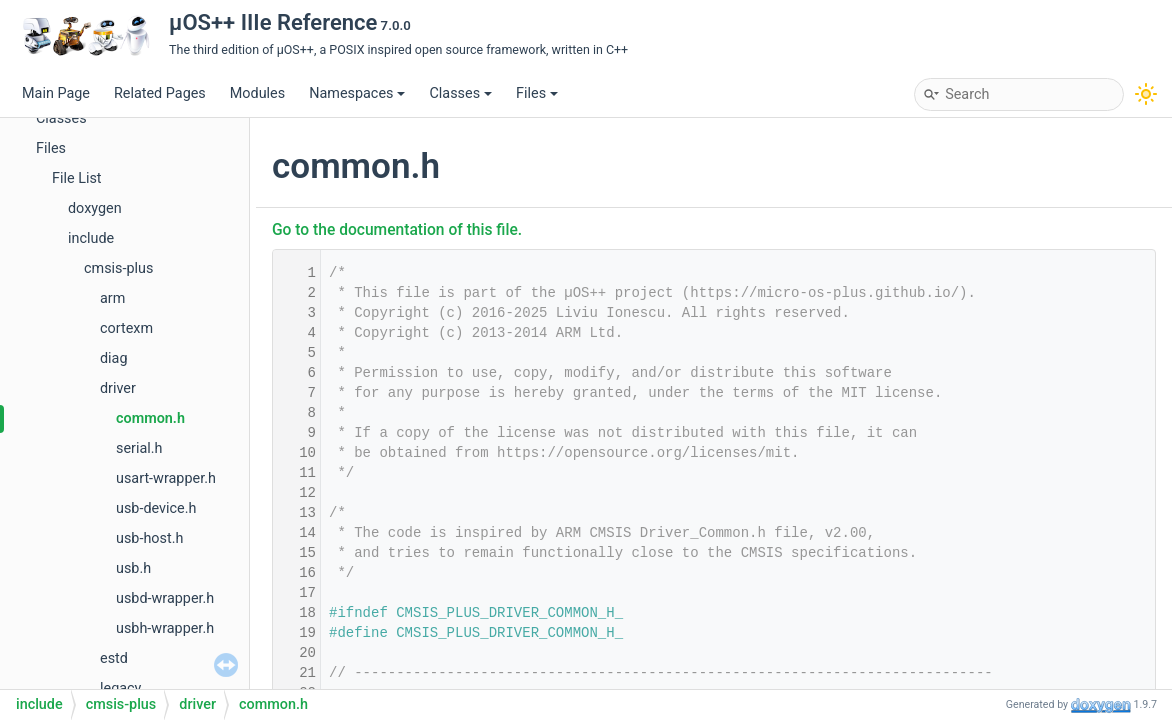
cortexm (126, 328)
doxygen (95, 208)
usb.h (133, 568)
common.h (150, 418)
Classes (460, 93)
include (91, 238)
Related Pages (160, 93)
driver (118, 388)
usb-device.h (156, 508)
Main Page (56, 93)
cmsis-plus (118, 268)
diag (114, 358)
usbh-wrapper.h (165, 628)
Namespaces (357, 93)
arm (112, 298)
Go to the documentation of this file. (397, 230)
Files (537, 93)
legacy (120, 688)
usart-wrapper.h (166, 478)
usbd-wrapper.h (165, 598)
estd (114, 658)
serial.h (139, 448)
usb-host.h (149, 538)
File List (77, 178)
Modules (257, 93)
